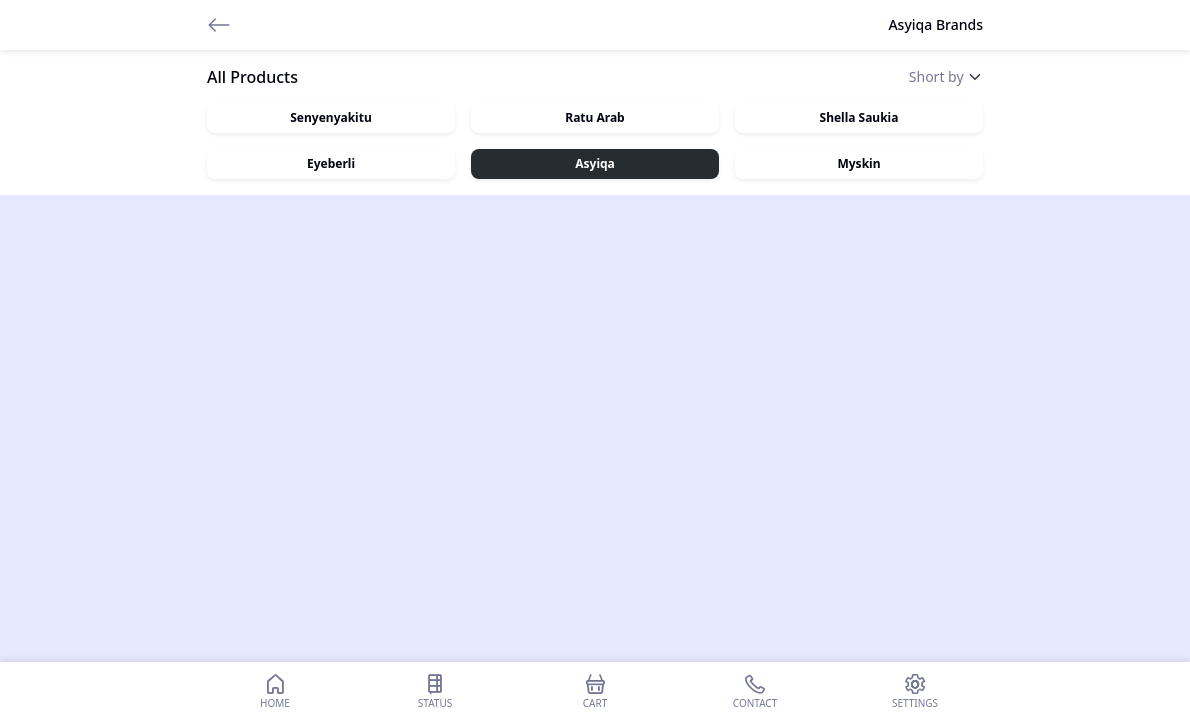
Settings (915, 691)
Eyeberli (331, 163)
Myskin (858, 163)
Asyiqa (595, 163)
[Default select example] (946, 76)
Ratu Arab (594, 117)
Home (275, 691)
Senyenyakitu (330, 117)
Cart (595, 691)
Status (435, 691)
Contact (755, 691)
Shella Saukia (859, 117)
